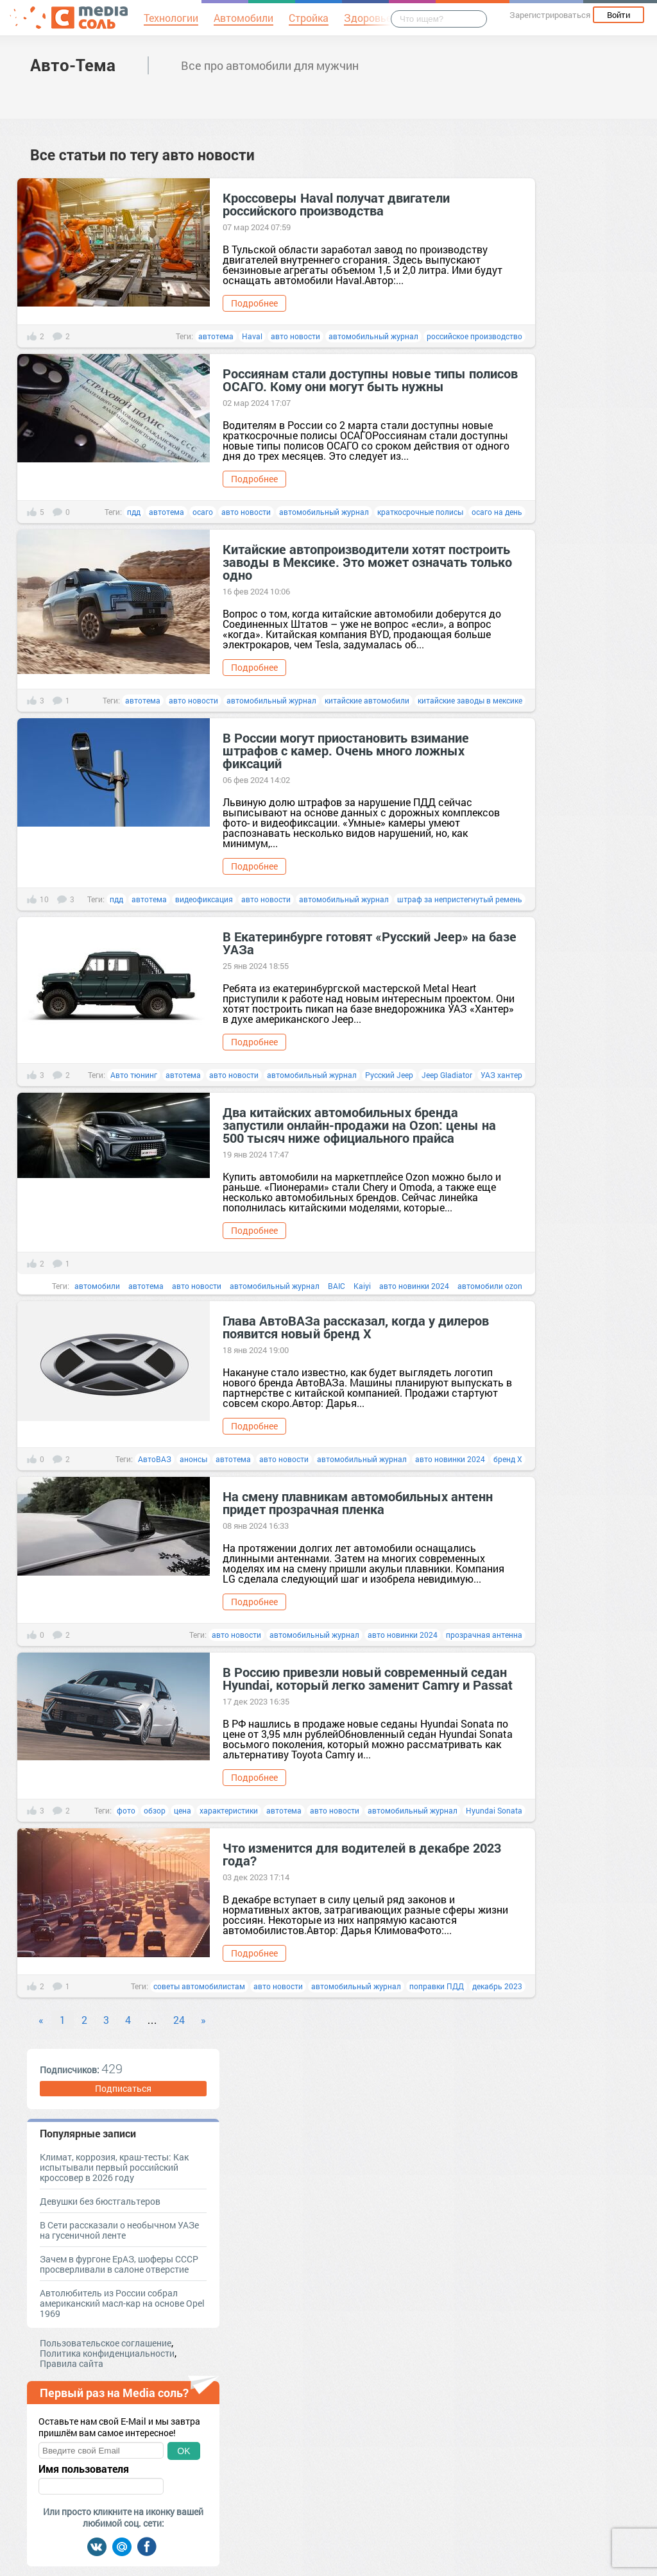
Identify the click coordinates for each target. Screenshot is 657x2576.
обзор (155, 1810)
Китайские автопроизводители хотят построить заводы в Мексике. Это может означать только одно (367, 562)
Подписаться (123, 2088)
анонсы (193, 1459)
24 (179, 2019)
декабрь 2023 (497, 1986)
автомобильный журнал (373, 336)
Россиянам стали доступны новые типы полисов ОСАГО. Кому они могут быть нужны (370, 379)
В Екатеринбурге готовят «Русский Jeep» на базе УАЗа (369, 942)
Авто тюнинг (133, 1075)
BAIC (336, 1286)
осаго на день (497, 512)
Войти (618, 15)
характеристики (229, 1810)
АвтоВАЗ (154, 1459)
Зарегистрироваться (549, 15)
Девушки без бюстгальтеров (100, 2201)
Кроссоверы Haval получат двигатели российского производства (336, 204)
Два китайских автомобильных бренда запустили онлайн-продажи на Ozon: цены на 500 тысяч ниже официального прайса (359, 1125)
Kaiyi (362, 1286)
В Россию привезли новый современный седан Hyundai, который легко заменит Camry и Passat (368, 1678)
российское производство (474, 336)
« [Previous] (41, 2019)
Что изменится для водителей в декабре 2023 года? (362, 1854)
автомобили (97, 1286)
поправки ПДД (436, 1986)
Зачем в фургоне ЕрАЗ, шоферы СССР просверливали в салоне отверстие (119, 2264)
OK (183, 2451)
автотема (216, 336)
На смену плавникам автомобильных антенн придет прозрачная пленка (358, 1502)
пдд (134, 512)
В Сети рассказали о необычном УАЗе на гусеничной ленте (119, 2230)
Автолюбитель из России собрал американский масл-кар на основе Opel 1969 (122, 2303)
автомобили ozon (489, 1286)
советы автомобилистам (199, 1986)
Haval (252, 336)
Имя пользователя (83, 2469)
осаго (202, 512)
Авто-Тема (72, 65)
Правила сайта (71, 2363)
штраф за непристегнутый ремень (459, 899)
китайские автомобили (367, 700)
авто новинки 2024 (414, 1286)
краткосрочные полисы (420, 512)
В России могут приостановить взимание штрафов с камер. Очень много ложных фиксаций (346, 750)
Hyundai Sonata (494, 1810)
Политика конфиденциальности (107, 2353)
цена (182, 1810)
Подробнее (254, 303)
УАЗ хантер (501, 1075)
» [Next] (203, 2019)
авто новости (295, 336)
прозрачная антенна (484, 1634)
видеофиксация (204, 899)
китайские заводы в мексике (470, 700)
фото (126, 1810)
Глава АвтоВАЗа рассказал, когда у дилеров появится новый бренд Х (356, 1327)
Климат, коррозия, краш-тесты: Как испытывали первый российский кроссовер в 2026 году (114, 2167)
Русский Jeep (389, 1075)
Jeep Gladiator (447, 1075)
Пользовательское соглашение (105, 2343)
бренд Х (507, 1459)
